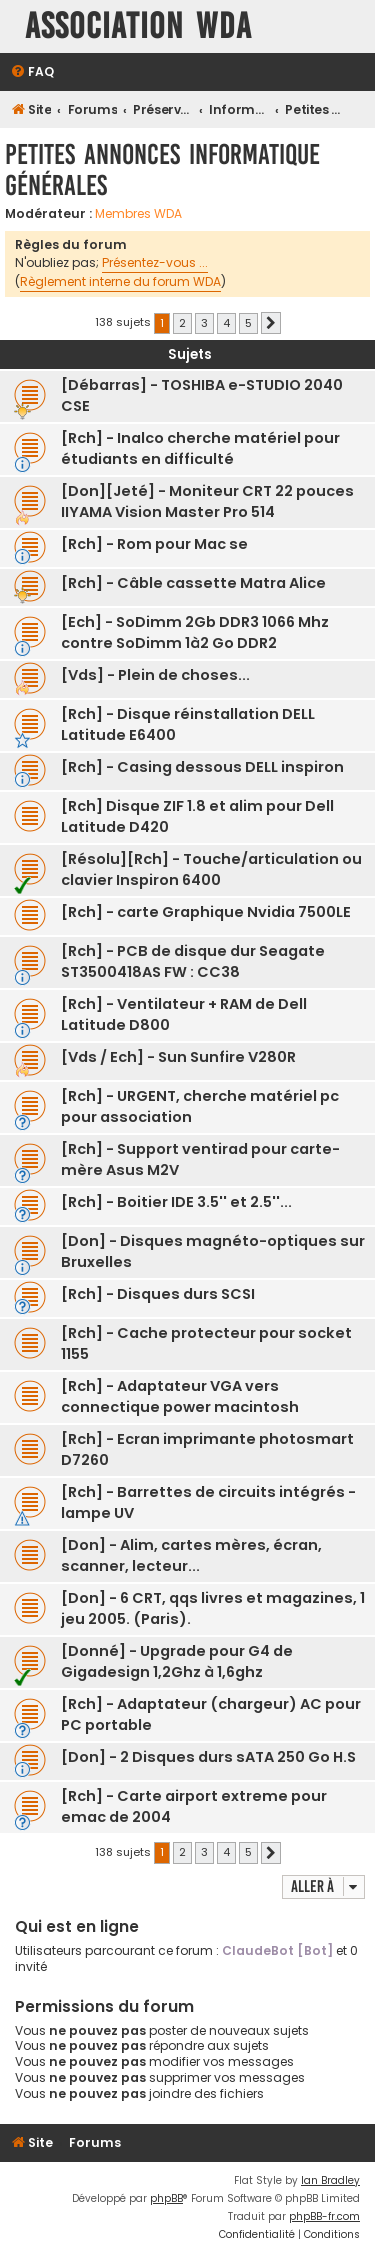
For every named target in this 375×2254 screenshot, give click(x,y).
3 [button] (204, 323)
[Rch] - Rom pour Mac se (154, 544)
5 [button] (248, 323)
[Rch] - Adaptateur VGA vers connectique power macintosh (180, 1396)
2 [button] (182, 323)
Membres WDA (138, 214)
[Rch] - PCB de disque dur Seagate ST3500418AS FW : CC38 (193, 961)
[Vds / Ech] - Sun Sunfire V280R (178, 1057)
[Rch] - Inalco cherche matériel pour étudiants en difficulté (200, 448)
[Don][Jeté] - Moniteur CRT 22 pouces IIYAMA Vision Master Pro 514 (207, 501)
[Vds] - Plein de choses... (155, 675)
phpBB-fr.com (324, 2216)
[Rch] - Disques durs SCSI (158, 1294)
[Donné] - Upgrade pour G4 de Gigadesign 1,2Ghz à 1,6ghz (177, 1661)
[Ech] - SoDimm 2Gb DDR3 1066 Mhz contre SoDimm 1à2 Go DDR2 (195, 632)
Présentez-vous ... (155, 262)
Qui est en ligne (77, 1926)
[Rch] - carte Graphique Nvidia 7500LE (206, 912)
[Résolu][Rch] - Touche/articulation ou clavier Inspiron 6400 (211, 869)
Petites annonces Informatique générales (162, 170)
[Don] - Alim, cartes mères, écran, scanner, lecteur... (191, 1555)
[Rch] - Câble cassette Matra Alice (193, 583)
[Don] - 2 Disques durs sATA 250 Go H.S (208, 1757)
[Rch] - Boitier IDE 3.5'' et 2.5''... (176, 1202)
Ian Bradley (330, 2180)
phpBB (166, 2198)
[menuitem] (32, 72)
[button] (271, 323)
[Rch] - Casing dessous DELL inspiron (202, 767)
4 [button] (226, 323)
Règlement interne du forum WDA (120, 281)
